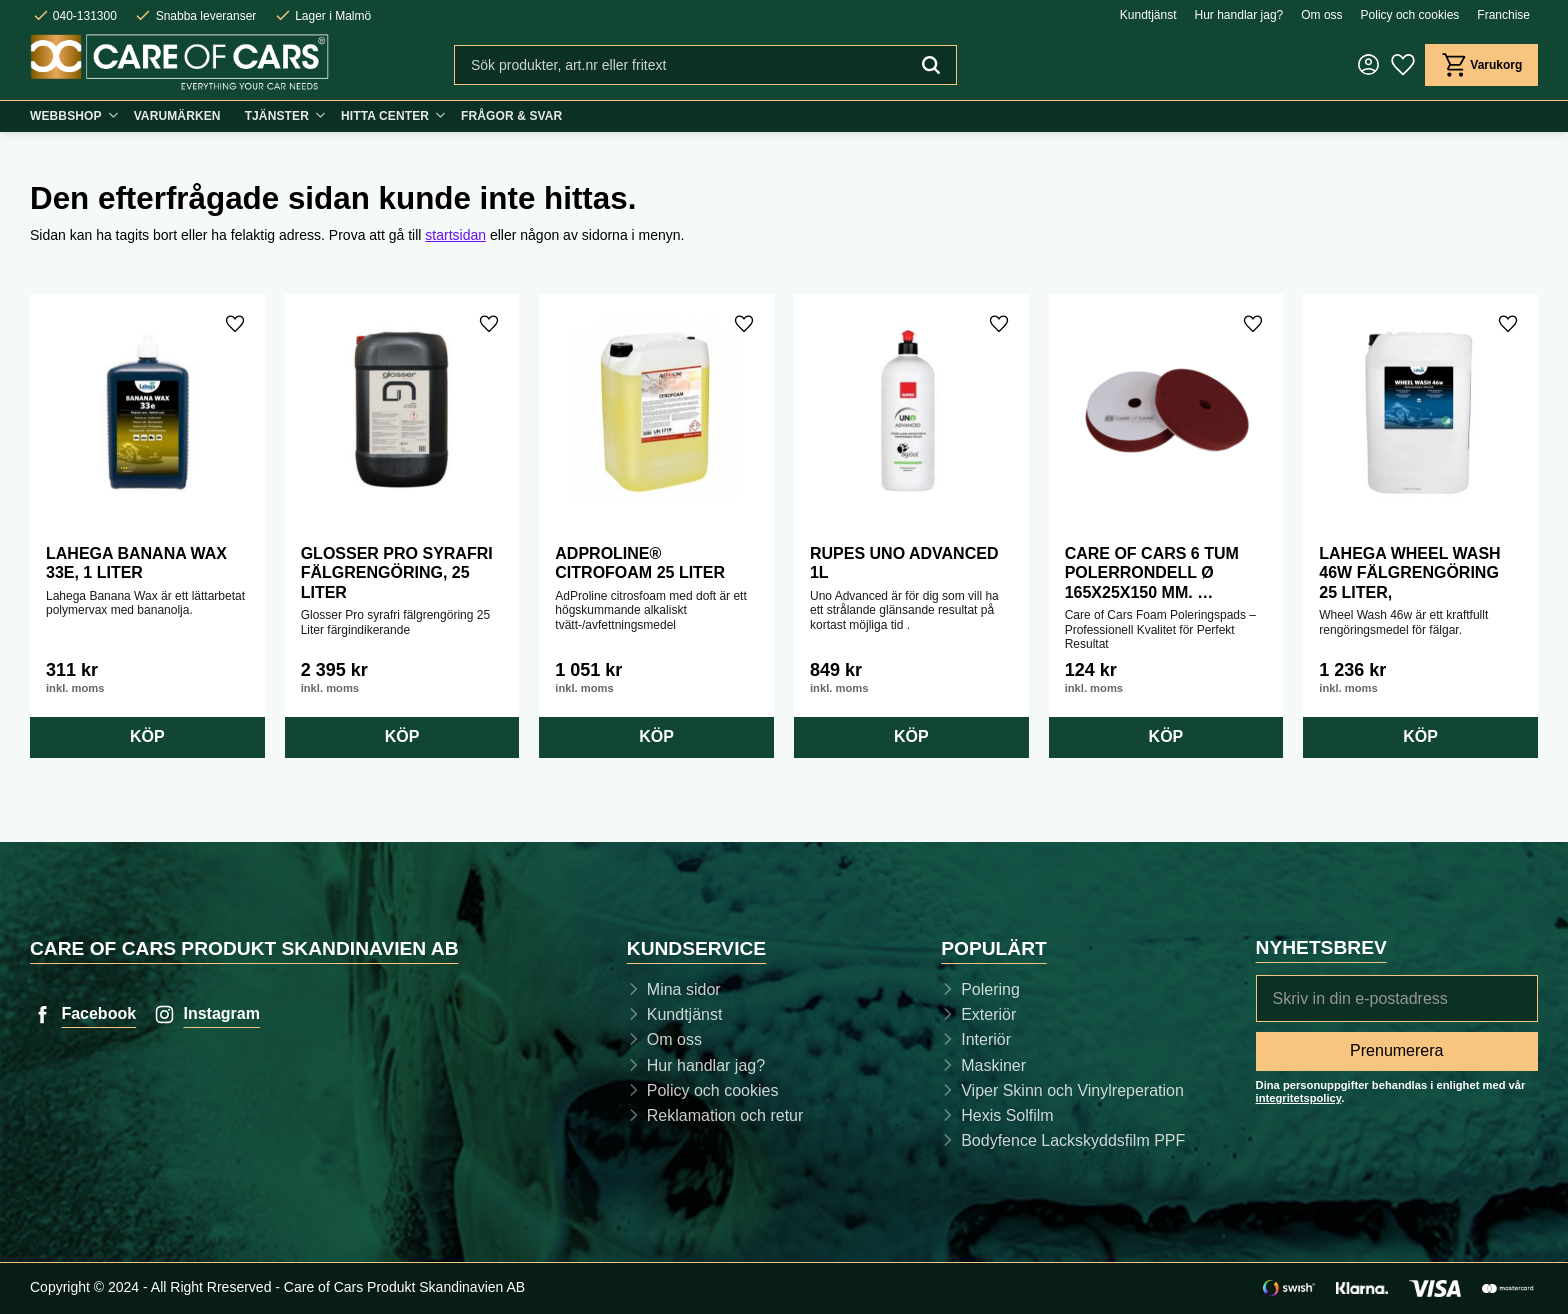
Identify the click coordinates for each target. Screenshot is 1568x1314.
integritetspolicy (1299, 1098)
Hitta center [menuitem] (385, 116)
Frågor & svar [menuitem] (511, 116)
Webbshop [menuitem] (66, 116)
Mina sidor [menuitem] (684, 989)
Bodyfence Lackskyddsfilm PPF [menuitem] (1073, 1140)
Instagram (221, 1013)
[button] (1402, 65)
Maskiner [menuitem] (993, 1065)
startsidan (455, 235)
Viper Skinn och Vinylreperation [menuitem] (1072, 1090)
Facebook (98, 1013)
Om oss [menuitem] (1321, 15)
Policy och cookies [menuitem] (1410, 15)
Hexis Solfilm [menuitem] (1007, 1115)
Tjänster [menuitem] (277, 116)
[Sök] (930, 65)
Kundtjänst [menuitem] (1148, 15)
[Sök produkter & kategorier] (679, 65)
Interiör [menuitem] (986, 1039)
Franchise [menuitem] (1503, 15)
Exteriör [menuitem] (988, 1014)
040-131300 (85, 16)
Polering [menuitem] (990, 989)
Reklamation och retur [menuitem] (725, 1115)
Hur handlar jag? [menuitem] (1239, 15)
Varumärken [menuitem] (177, 116)
